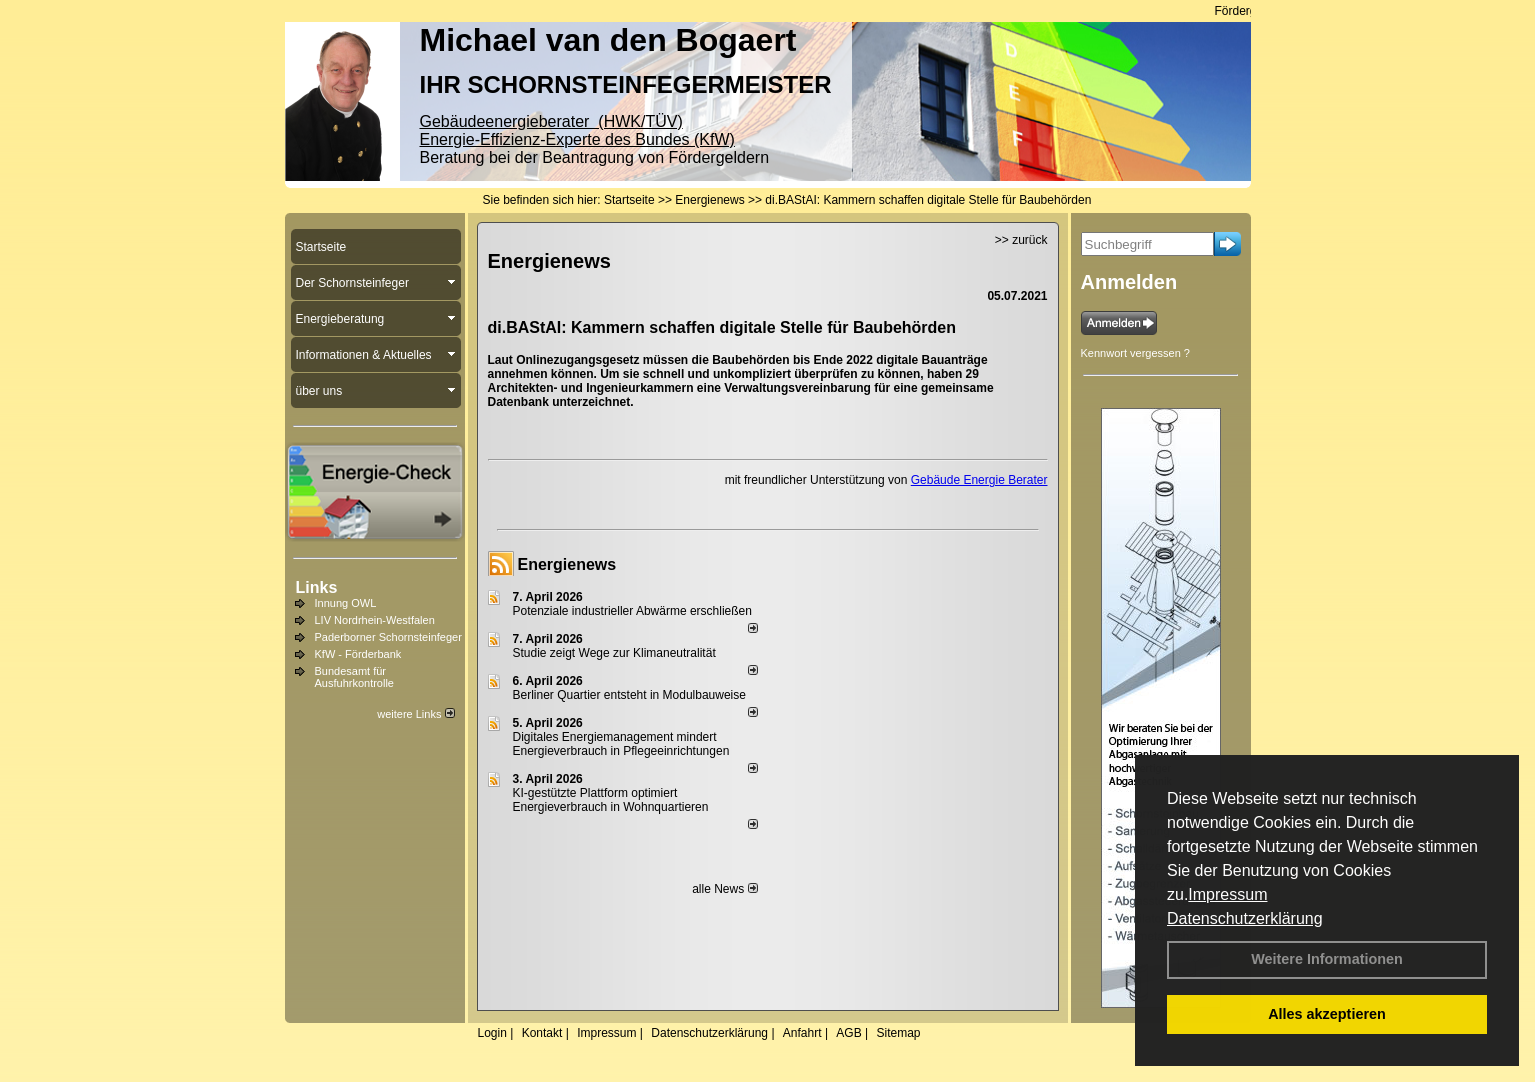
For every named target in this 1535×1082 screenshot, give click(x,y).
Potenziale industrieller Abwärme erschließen (632, 611)
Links (317, 587)
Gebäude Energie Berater (979, 480)
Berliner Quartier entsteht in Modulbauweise (629, 695)
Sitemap (898, 1033)
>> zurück (1021, 240)
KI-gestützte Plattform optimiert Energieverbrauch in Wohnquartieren (611, 800)
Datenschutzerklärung (1245, 918)
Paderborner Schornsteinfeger (388, 637)
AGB (848, 1033)
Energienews (567, 564)
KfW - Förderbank (358, 654)
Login (492, 1033)
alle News (724, 889)
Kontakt (542, 1033)
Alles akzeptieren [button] (1327, 1014)
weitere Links (415, 714)
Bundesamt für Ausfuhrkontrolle (355, 677)
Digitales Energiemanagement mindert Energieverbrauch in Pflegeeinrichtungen (621, 744)
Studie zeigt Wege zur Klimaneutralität (614, 653)
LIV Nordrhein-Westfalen (375, 620)
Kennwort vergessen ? (1135, 353)
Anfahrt (802, 1033)
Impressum (1227, 894)
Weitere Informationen (1327, 959)
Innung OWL (346, 603)
